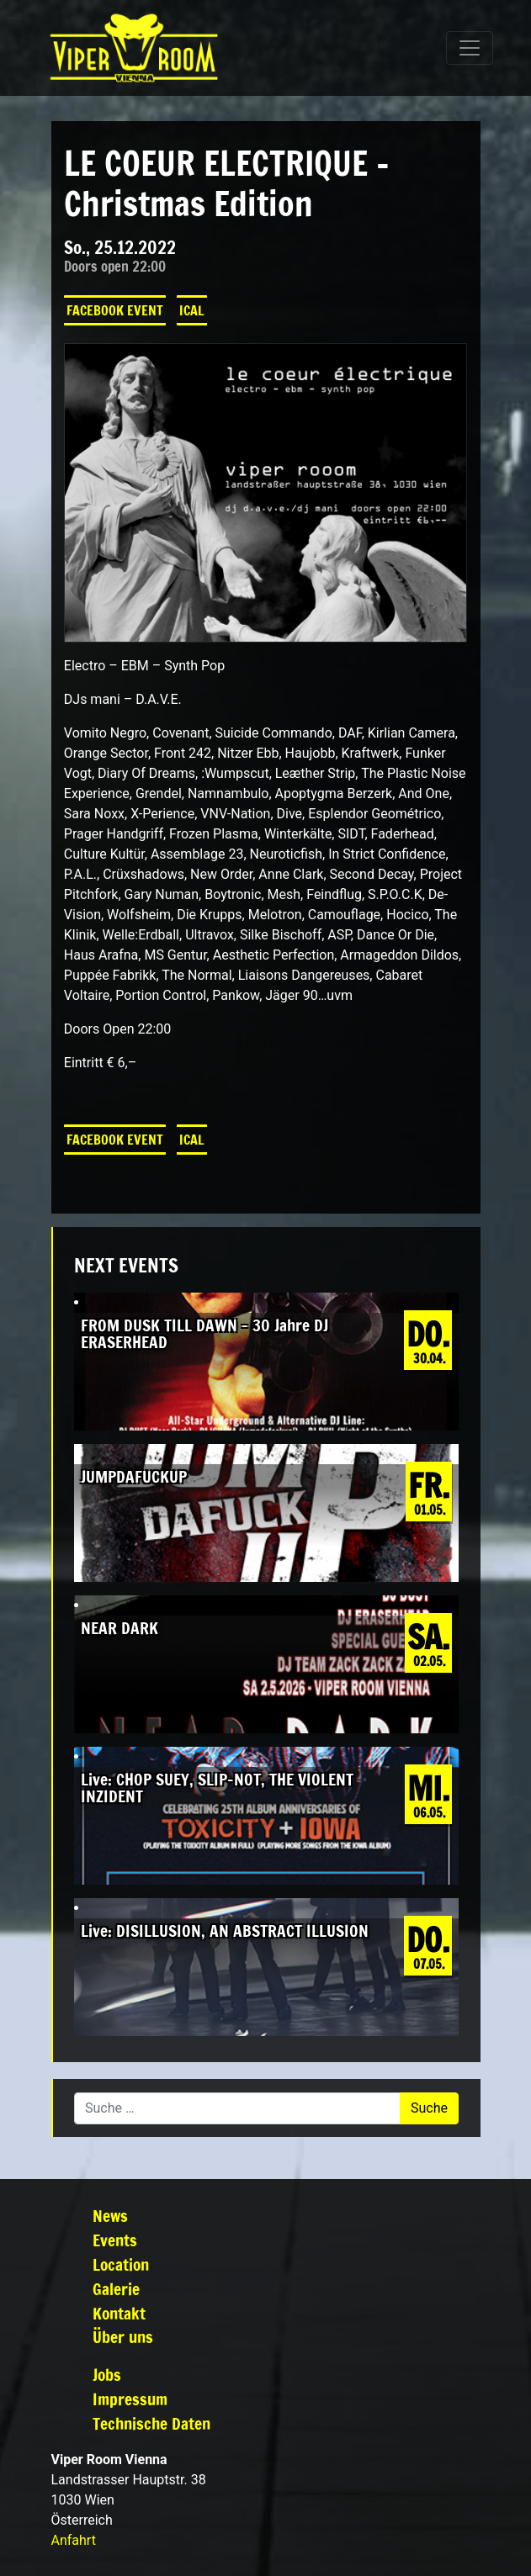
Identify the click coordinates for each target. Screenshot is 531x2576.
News (110, 2215)
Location (121, 2264)
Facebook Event (114, 310)
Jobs (107, 2374)
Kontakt (119, 2313)
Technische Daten (151, 2423)
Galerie (116, 2288)
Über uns (123, 2336)
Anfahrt (73, 2540)
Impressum (130, 2399)
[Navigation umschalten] (469, 48)
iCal (191, 310)
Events (115, 2240)
